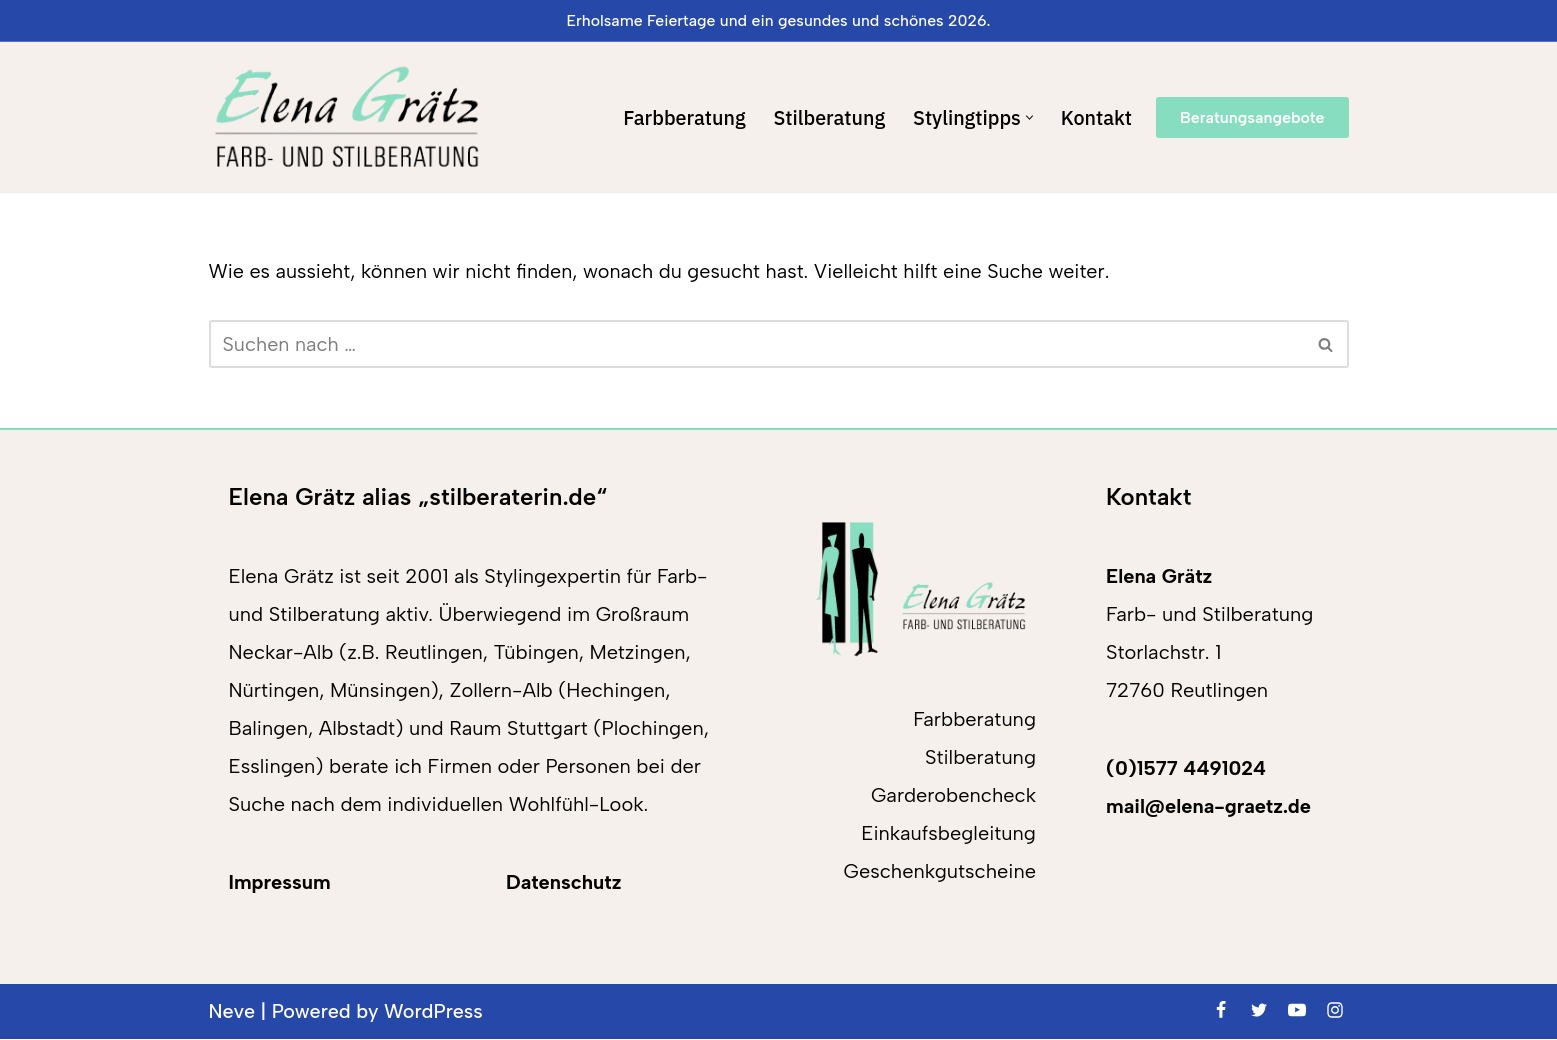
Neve (232, 1012)
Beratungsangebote (1252, 117)
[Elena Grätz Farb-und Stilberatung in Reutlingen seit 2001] (346, 117)
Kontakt (1096, 117)
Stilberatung (826, 117)
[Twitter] (1259, 1010)
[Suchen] (756, 345)
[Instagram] (1335, 1010)
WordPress (436, 1012)
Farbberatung (680, 117)
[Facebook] (1221, 1010)
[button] (1028, 117)
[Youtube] (1297, 1010)
